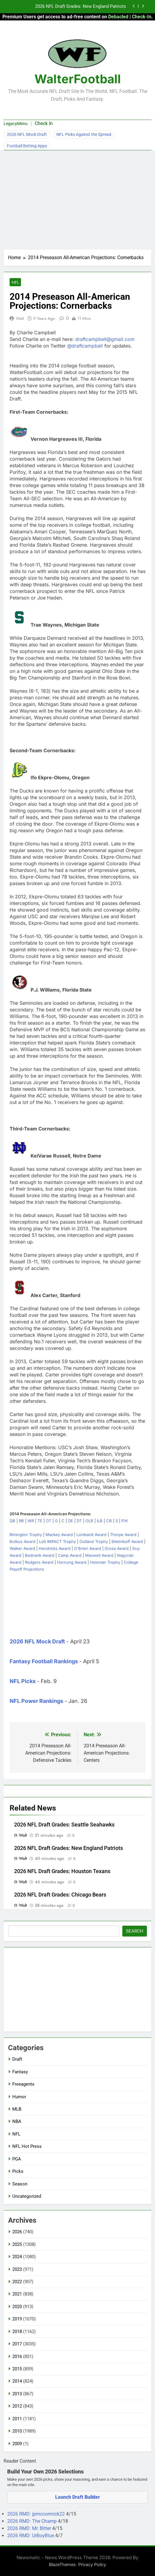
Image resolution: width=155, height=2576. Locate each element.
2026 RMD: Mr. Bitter (29, 2528)
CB (109, 1520)
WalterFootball (77, 79)
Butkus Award (22, 1541)
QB (12, 1520)
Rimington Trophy (26, 1534)
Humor (19, 2096)
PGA (16, 2159)
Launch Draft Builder (77, 2497)
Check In (44, 123)
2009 (17, 2443)
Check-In (141, 17)
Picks (17, 2171)
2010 (17, 2431)
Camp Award (70, 1555)
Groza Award (117, 1548)
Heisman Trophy (105, 1562)
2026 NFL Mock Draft (27, 134)
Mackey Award (59, 1534)
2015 (17, 2369)
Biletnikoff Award (127, 1541)
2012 (17, 2406)
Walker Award (22, 1548)
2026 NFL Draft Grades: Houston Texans (62, 1871)
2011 (17, 2418)
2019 (17, 2319)
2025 (17, 2244)
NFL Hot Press (27, 2146)
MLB (16, 2109)
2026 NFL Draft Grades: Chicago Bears (60, 1895)
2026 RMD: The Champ (32, 2521)
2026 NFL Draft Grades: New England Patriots (80, 6)
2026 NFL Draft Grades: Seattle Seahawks (64, 1825)
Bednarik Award (39, 1555)
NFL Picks (23, 1681)
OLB (89, 1520)
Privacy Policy (92, 2564)
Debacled (118, 17)
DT (79, 1520)
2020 (17, 2306)
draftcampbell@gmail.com (105, 339)
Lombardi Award (91, 1534)
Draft (17, 2059)
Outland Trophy (93, 1541)
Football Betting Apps (27, 145)
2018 (17, 2331)
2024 (17, 2256)
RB (21, 1520)
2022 (17, 2281)
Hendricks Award (54, 1548)
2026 (17, 2231)
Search (134, 1931)
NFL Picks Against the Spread (83, 134)
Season (19, 2184)
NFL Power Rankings (36, 1701)
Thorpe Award (123, 1534)
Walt (20, 318)
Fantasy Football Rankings (44, 1661)
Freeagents (23, 2084)
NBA (16, 2121)
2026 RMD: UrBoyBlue (31, 2535)
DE (70, 1520)
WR (31, 1520)
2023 (17, 2269)
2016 (17, 2356)
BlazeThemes (62, 2564)
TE (39, 1520)
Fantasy (20, 2072)
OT (48, 1520)
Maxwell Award (99, 1555)
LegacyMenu (16, 123)
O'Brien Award (87, 1548)
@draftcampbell (85, 346)
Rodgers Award (39, 1562)
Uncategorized (26, 2196)
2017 (17, 2344)
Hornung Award (71, 1562)
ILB (100, 1520)
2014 (17, 2381)
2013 (17, 2394)
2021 (17, 2294)
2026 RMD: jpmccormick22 (36, 2514)
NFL (15, 282)
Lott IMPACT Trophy (57, 1541)
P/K (124, 1520)
